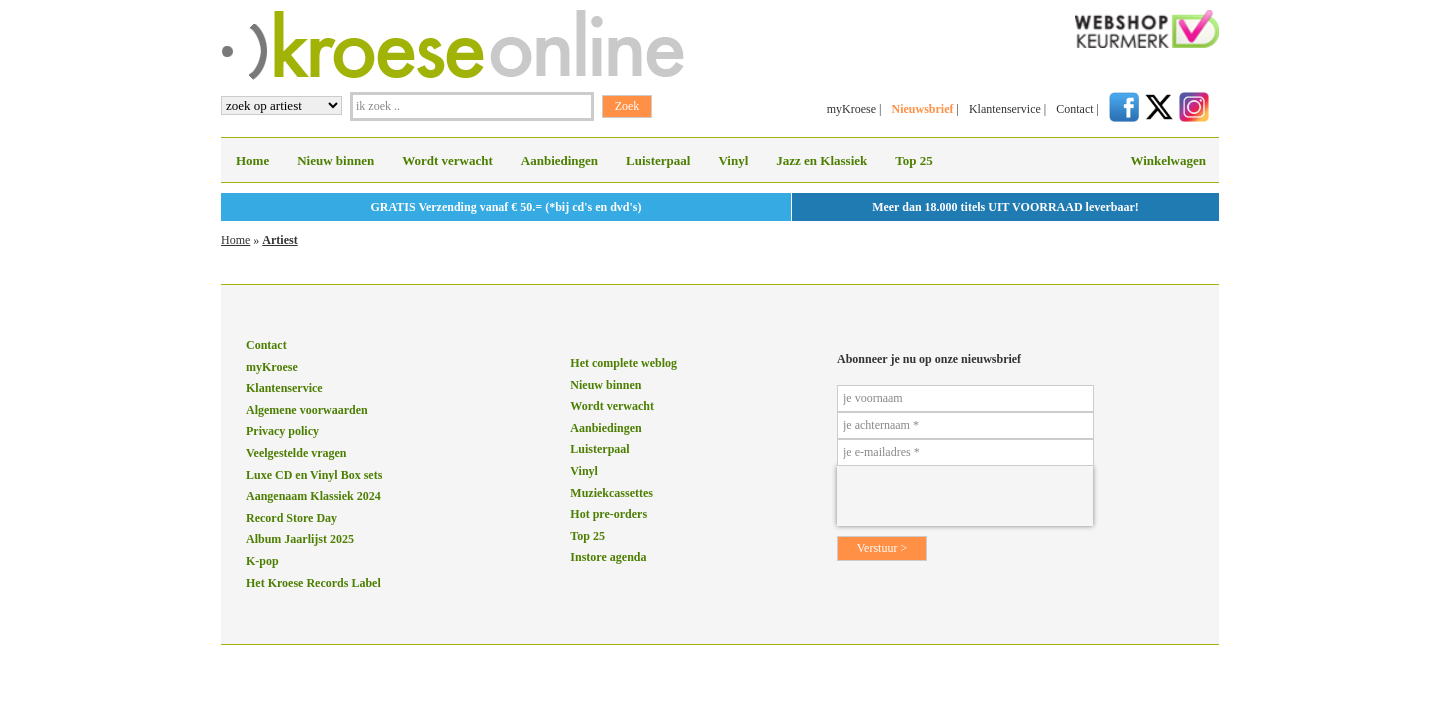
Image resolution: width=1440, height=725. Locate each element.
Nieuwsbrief (922, 109)
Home (252, 160)
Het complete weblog (623, 363)
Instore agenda (608, 557)
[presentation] (965, 496)
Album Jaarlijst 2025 (300, 539)
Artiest (279, 240)
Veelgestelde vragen (296, 453)
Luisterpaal (658, 160)
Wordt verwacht (447, 160)
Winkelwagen (1168, 160)
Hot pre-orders (608, 514)
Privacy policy (282, 431)
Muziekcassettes (611, 493)
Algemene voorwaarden (307, 410)
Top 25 (913, 160)
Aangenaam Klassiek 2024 (313, 496)
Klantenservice (1005, 109)
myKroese (851, 109)
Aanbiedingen (559, 160)
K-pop (262, 561)
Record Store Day (291, 518)
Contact (1074, 109)
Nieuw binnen (335, 160)
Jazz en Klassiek (821, 160)
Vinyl (733, 160)
